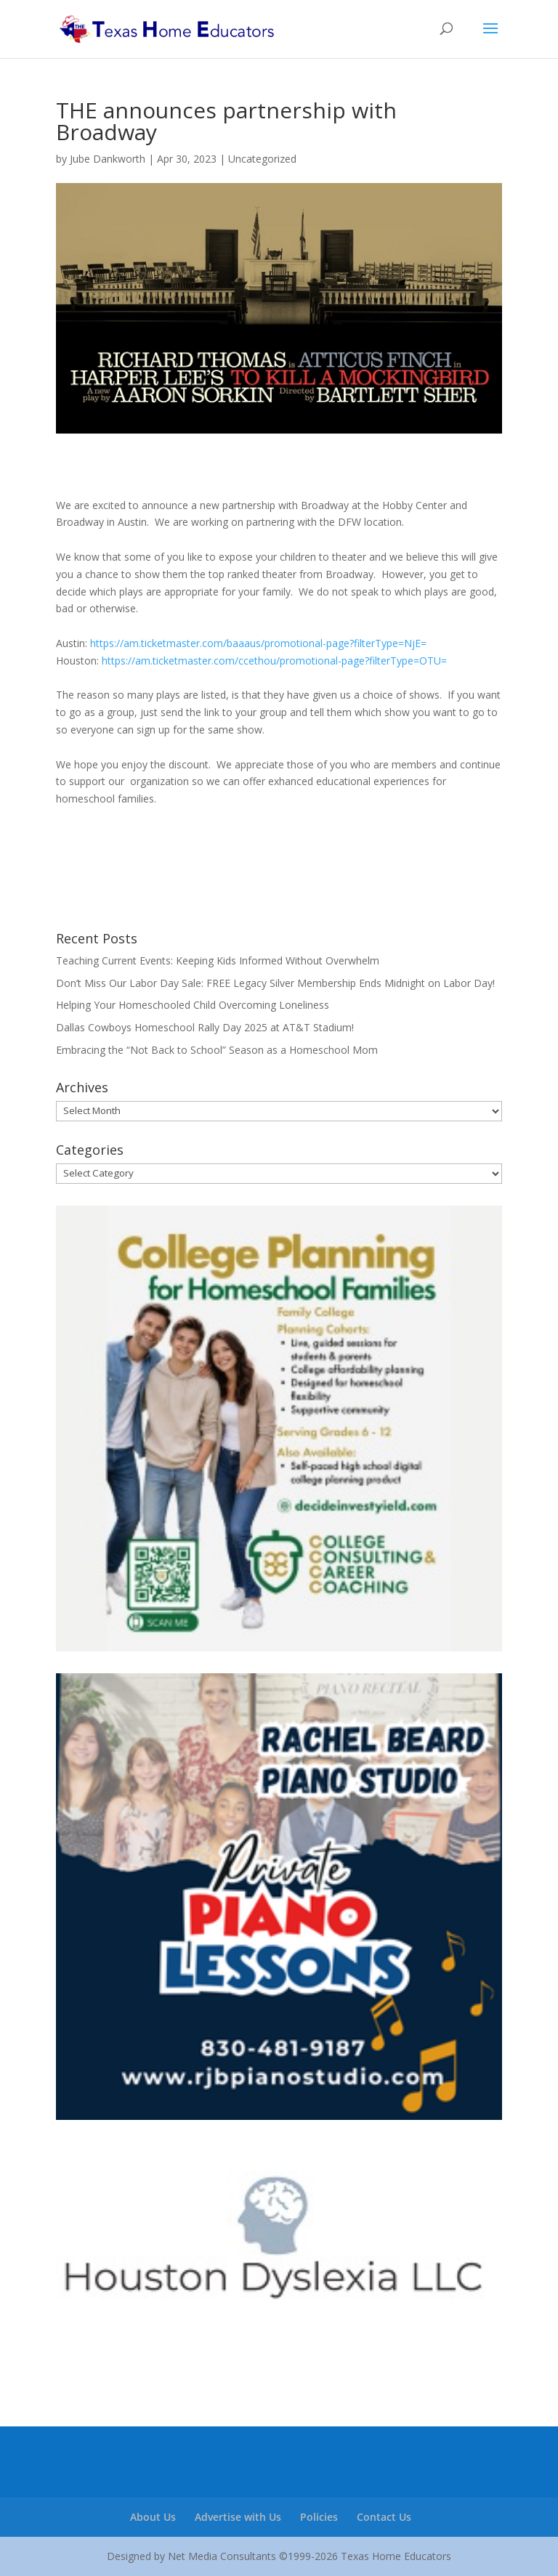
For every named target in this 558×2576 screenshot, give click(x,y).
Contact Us (384, 2517)
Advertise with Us (238, 2517)
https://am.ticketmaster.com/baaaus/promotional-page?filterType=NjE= (258, 643)
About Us (153, 2517)
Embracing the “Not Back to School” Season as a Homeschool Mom (217, 1050)
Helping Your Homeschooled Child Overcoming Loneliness (192, 1005)
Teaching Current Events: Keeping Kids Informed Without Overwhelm (217, 960)
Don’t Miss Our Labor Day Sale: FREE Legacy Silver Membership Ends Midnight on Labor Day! (275, 983)
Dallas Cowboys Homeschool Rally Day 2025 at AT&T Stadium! (205, 1027)
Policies (319, 2517)
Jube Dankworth (107, 159)
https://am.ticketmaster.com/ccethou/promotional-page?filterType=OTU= (274, 660)
